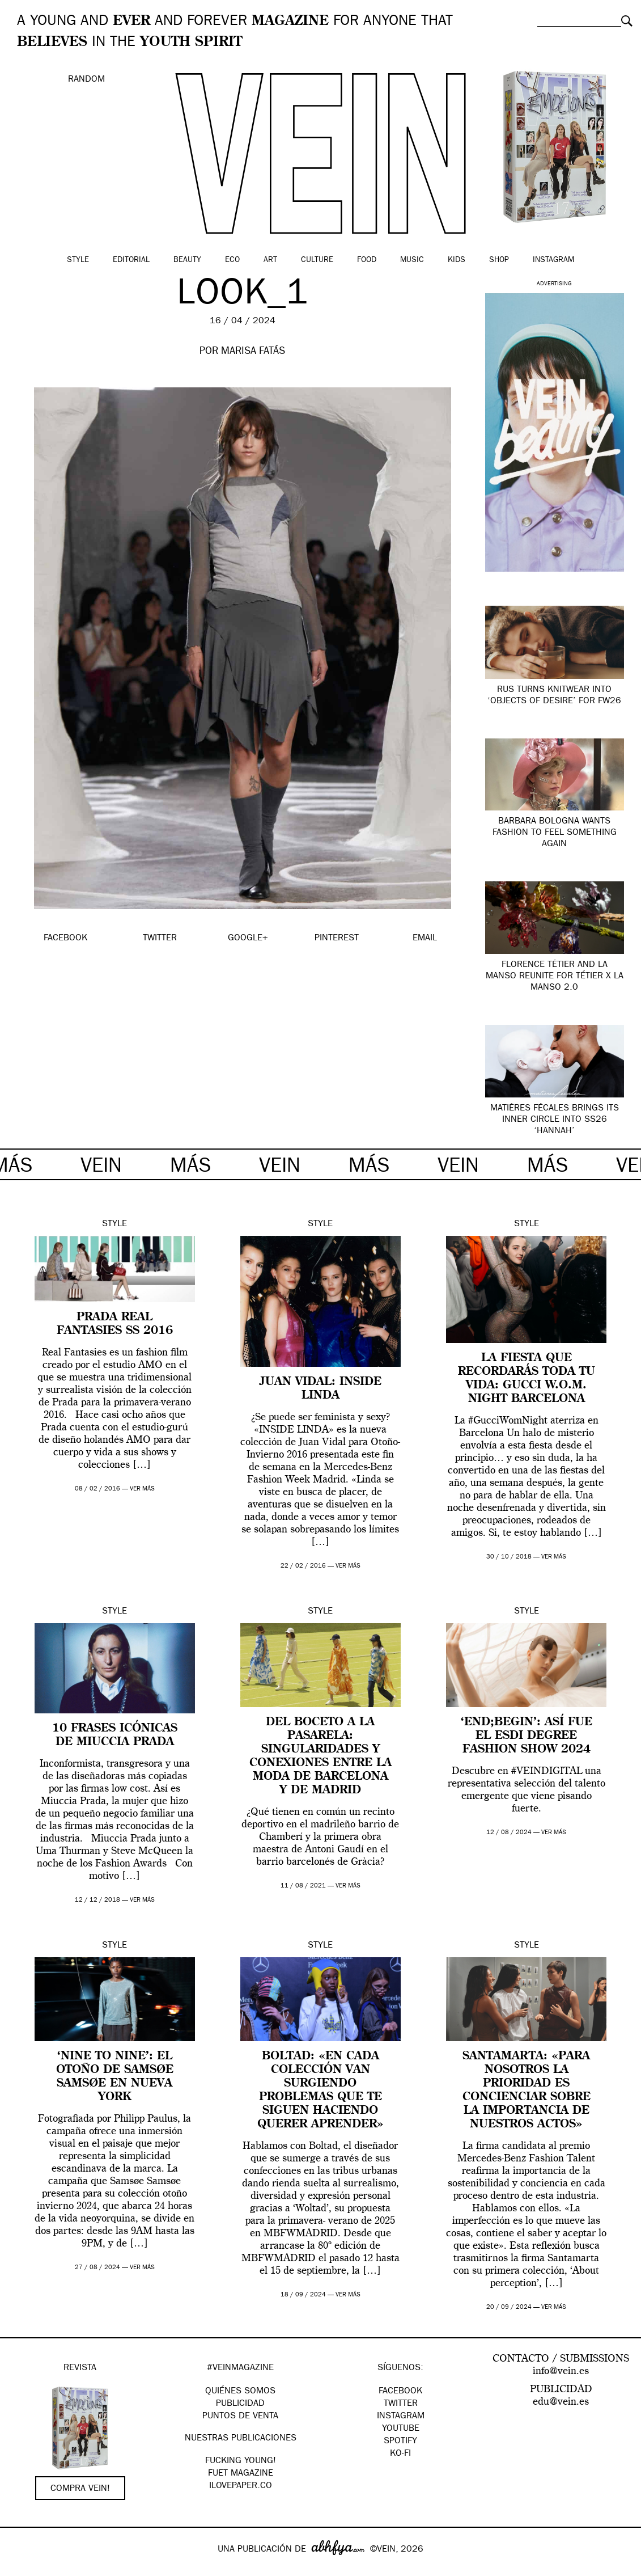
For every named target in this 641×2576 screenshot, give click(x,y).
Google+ (20, 2568)
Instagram (553, 260)
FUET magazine (240, 2473)
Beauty (187, 260)
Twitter (401, 2404)
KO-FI (400, 2454)
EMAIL (425, 938)
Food (366, 260)
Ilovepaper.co (240, 2486)
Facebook (400, 2391)
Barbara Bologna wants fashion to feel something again (555, 833)
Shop (499, 260)
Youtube (400, 2429)
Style (78, 260)
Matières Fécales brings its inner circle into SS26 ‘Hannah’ (554, 1120)
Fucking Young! (240, 2461)
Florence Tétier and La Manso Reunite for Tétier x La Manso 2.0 (554, 977)
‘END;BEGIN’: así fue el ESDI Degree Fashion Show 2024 (526, 1736)
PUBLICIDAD (240, 2404)
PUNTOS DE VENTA (240, 2416)
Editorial (131, 260)
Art (270, 260)
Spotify (400, 2441)
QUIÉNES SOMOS (240, 2391)
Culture (317, 260)
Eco (232, 260)
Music (412, 260)
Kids (456, 260)
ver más (142, 1489)
